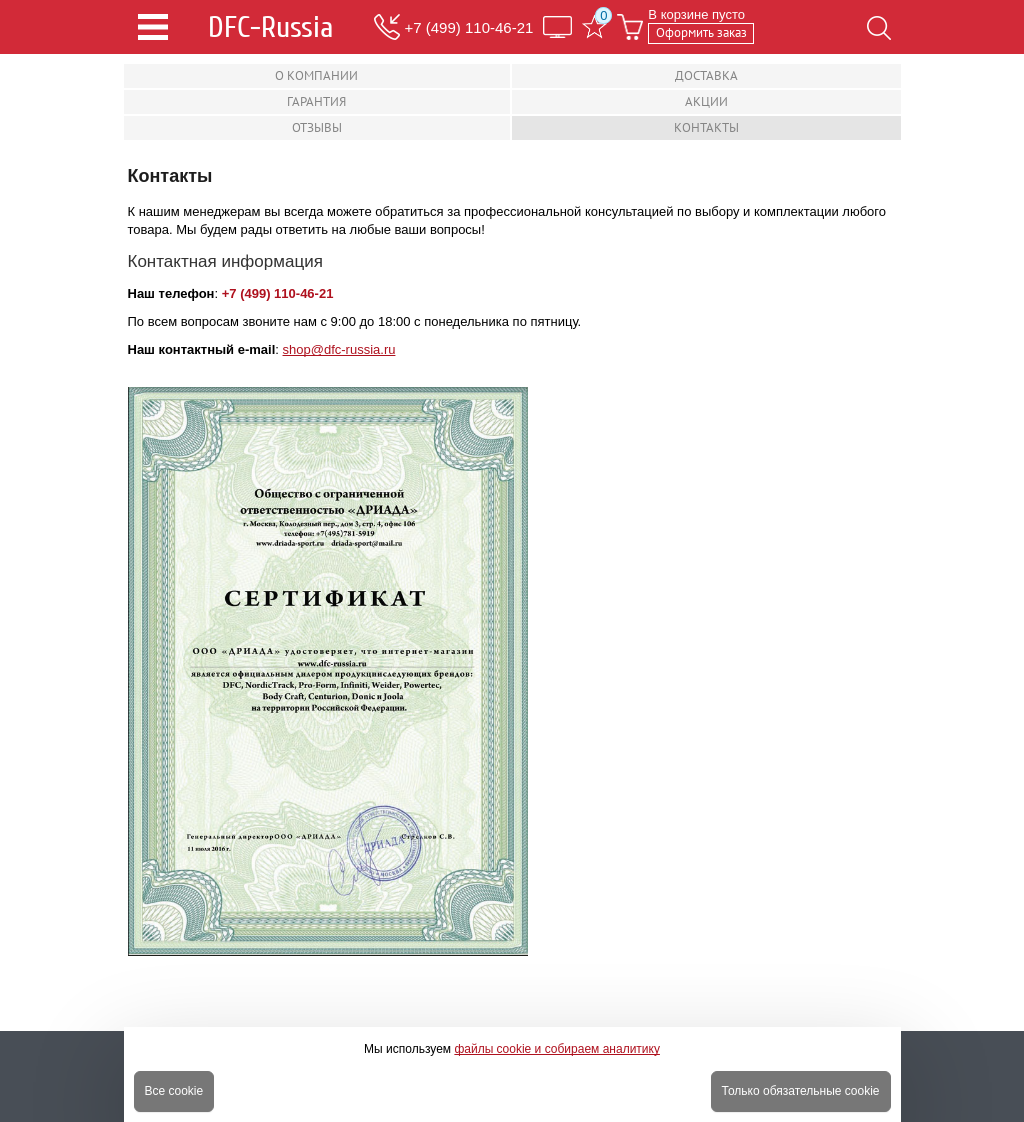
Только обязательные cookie (801, 1091)
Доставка (706, 75)
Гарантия (316, 101)
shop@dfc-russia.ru (339, 349)
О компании (316, 75)
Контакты (706, 127)
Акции (706, 101)
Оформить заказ (701, 32)
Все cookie (174, 1091)
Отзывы (317, 127)
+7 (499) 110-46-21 (469, 27)
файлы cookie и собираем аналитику (557, 1049)
